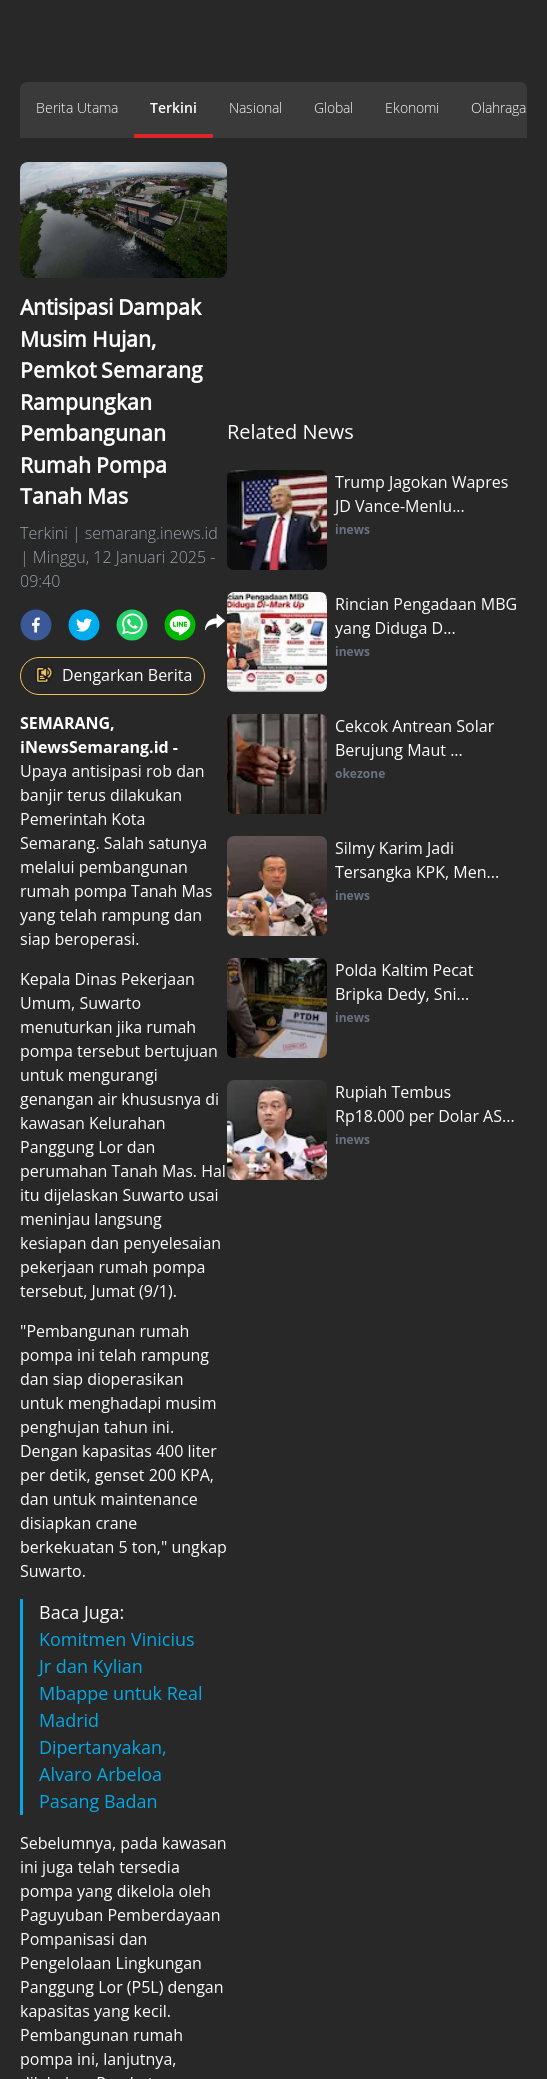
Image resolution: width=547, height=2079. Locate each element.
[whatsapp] (132, 625)
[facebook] (36, 625)
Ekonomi (412, 107)
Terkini (173, 107)
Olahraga (498, 107)
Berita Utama (77, 107)
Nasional (255, 107)
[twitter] (84, 625)
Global (333, 107)
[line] (180, 625)
